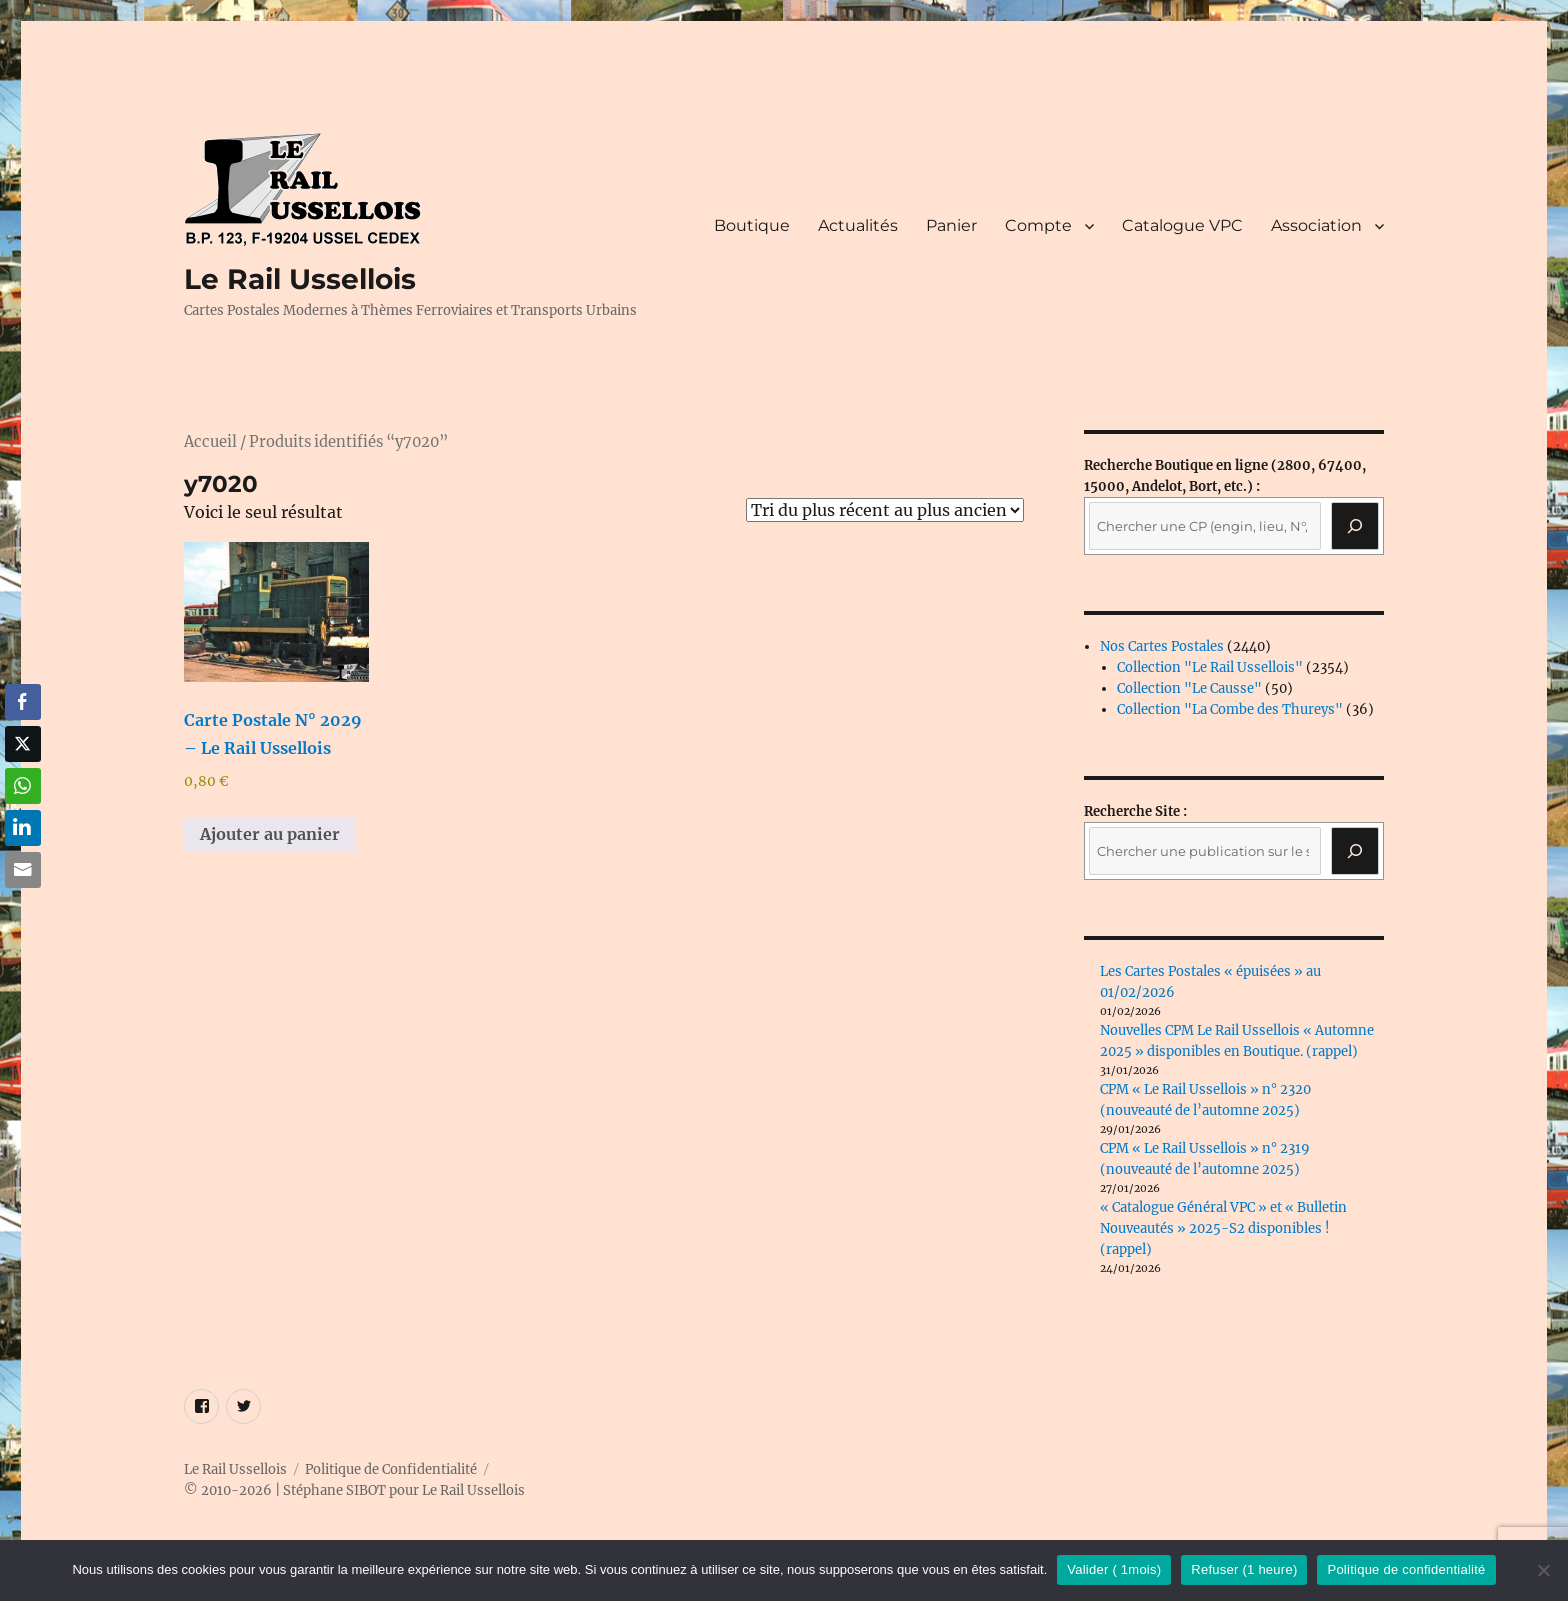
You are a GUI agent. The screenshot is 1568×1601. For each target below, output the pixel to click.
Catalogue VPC (1182, 225)
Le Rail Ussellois (300, 279)
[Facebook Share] (23, 702)
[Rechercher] (1355, 851)
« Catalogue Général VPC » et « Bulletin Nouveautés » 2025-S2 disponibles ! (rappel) (1223, 1228)
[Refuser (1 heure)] (1543, 1570)
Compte (1038, 225)
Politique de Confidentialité (391, 1469)
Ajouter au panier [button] (270, 834)
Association (1316, 225)
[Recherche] (1355, 526)
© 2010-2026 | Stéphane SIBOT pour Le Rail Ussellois (354, 1490)
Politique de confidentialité (1406, 1569)
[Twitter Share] (23, 744)
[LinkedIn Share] (23, 828)
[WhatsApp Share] (23, 786)
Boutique (752, 225)
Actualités (858, 225)
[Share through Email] (23, 870)
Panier (951, 225)
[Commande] (885, 510)
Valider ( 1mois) (1114, 1569)
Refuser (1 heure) (1244, 1569)
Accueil (210, 442)
